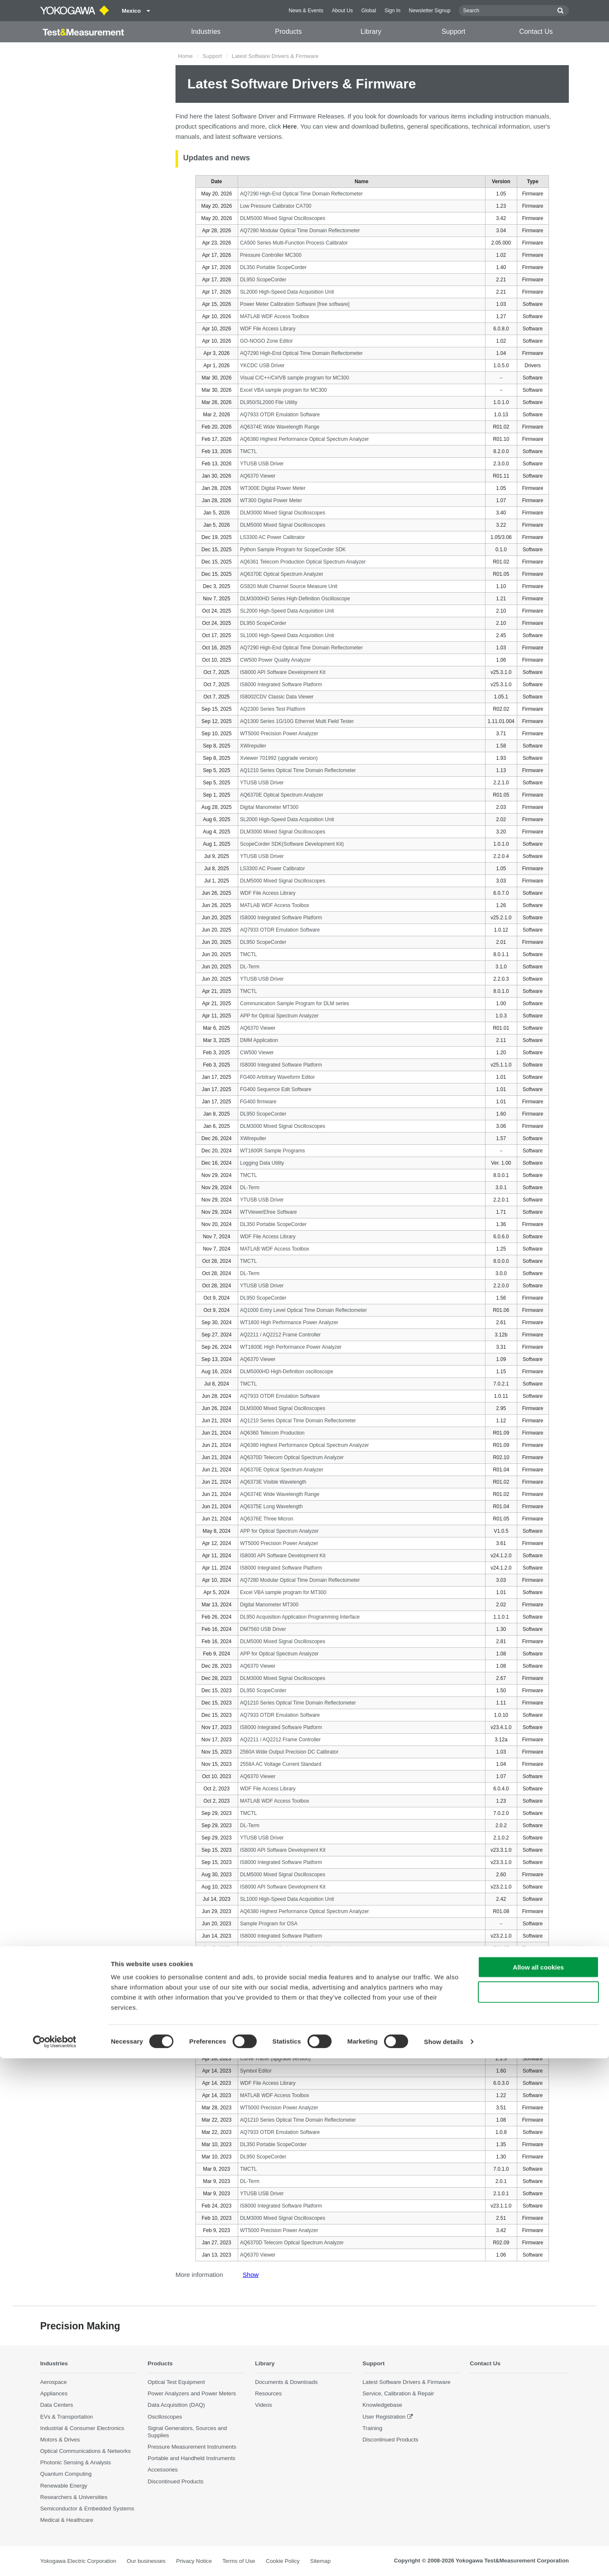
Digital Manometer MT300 (269, 807)
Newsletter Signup (429, 11)
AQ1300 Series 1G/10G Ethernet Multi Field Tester (297, 721)
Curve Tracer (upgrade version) (275, 2059)
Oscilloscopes (165, 2417)
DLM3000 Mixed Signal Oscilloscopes (282, 513)
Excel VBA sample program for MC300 (283, 390)
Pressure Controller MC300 (271, 255)
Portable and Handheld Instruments (191, 2458)
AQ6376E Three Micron (267, 1519)
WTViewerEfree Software (268, 1212)
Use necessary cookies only (538, 2509)
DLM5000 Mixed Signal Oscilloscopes (282, 218)
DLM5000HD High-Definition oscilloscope (286, 1372)
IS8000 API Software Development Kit (283, 672)
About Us (342, 11)
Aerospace (53, 2382)
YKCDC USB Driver (262, 365)
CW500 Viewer (257, 1053)
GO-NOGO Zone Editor (266, 341)
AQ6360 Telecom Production (272, 1433)
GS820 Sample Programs (269, 1960)
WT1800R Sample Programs (272, 1151)
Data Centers (56, 2405)
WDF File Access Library (268, 329)
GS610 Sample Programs (269, 1973)
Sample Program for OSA (269, 1924)
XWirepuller (253, 746)
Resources (268, 2394)
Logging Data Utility (262, 1163)
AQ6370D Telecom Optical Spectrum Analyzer (292, 1457)
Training (372, 2428)
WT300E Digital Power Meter (273, 488)
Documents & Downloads (286, 2382)
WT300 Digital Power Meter (271, 500)
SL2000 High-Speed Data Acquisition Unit (287, 292)
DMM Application (259, 1040)
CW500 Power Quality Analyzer (275, 660)
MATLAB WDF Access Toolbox (275, 316)
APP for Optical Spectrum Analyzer (279, 1016)
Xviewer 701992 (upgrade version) (279, 758)
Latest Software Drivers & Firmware (406, 2382)
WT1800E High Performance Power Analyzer (291, 1347)
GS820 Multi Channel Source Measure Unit (288, 586)
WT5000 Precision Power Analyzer (279, 734)
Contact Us (536, 31)
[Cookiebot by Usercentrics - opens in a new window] (55, 2559)
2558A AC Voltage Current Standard (280, 1764)
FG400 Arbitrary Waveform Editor (277, 1077)
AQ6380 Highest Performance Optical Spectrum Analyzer (304, 439)
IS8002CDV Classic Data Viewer (277, 697)
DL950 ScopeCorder (263, 280)
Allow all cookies (538, 2484)
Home (185, 56)
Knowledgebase (382, 2405)
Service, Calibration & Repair (398, 2394)
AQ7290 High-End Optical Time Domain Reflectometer (301, 194)
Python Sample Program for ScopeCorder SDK (293, 550)
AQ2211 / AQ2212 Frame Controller (280, 1335)
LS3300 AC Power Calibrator (272, 537)
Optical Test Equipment (176, 2382)
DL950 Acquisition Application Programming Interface (300, 1617)
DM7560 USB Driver (263, 1629)
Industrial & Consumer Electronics (82, 2428)
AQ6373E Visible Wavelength (273, 1482)
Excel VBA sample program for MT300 (283, 1592)
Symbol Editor (256, 2071)
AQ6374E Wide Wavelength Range (280, 427)
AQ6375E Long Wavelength (271, 1506)
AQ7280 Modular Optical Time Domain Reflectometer (300, 231)
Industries (205, 31)
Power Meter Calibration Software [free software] (295, 304)
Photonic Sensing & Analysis (75, 2463)
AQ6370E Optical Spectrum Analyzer (282, 574)
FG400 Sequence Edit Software (276, 1089)
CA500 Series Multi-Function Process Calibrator (294, 243)
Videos (263, 2405)
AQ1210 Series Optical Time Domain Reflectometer (298, 770)
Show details (444, 2559)
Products (288, 31)
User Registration (384, 2417)
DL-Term (250, 967)
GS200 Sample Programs (269, 1985)
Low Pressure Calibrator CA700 (276, 206)
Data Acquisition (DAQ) (176, 2405)
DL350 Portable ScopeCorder (273, 267)
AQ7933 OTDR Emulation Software (280, 415)
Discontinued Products (390, 2440)
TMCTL (248, 451)
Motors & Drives (60, 2440)
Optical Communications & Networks (85, 2451)
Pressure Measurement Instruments (192, 2447)
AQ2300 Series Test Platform (273, 709)
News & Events (305, 11)
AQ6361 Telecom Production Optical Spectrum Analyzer (303, 562)
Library (371, 31)
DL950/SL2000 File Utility (268, 402)
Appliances (54, 2394)
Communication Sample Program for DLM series (294, 1003)
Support (453, 31)
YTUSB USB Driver (262, 464)
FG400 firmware (258, 1102)
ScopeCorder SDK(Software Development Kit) (292, 844)
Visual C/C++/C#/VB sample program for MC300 (294, 378)
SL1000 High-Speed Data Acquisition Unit (287, 635)
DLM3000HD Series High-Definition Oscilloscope (295, 599)
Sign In (392, 11)
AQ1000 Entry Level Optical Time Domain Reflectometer (303, 1310)
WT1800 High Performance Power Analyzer (289, 1322)
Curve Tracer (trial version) (270, 2046)
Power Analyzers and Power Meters (192, 2394)
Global (368, 11)
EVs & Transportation (66, 2417)
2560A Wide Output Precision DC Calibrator (289, 1752)
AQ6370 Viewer (258, 476)
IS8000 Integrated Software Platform (281, 684)
